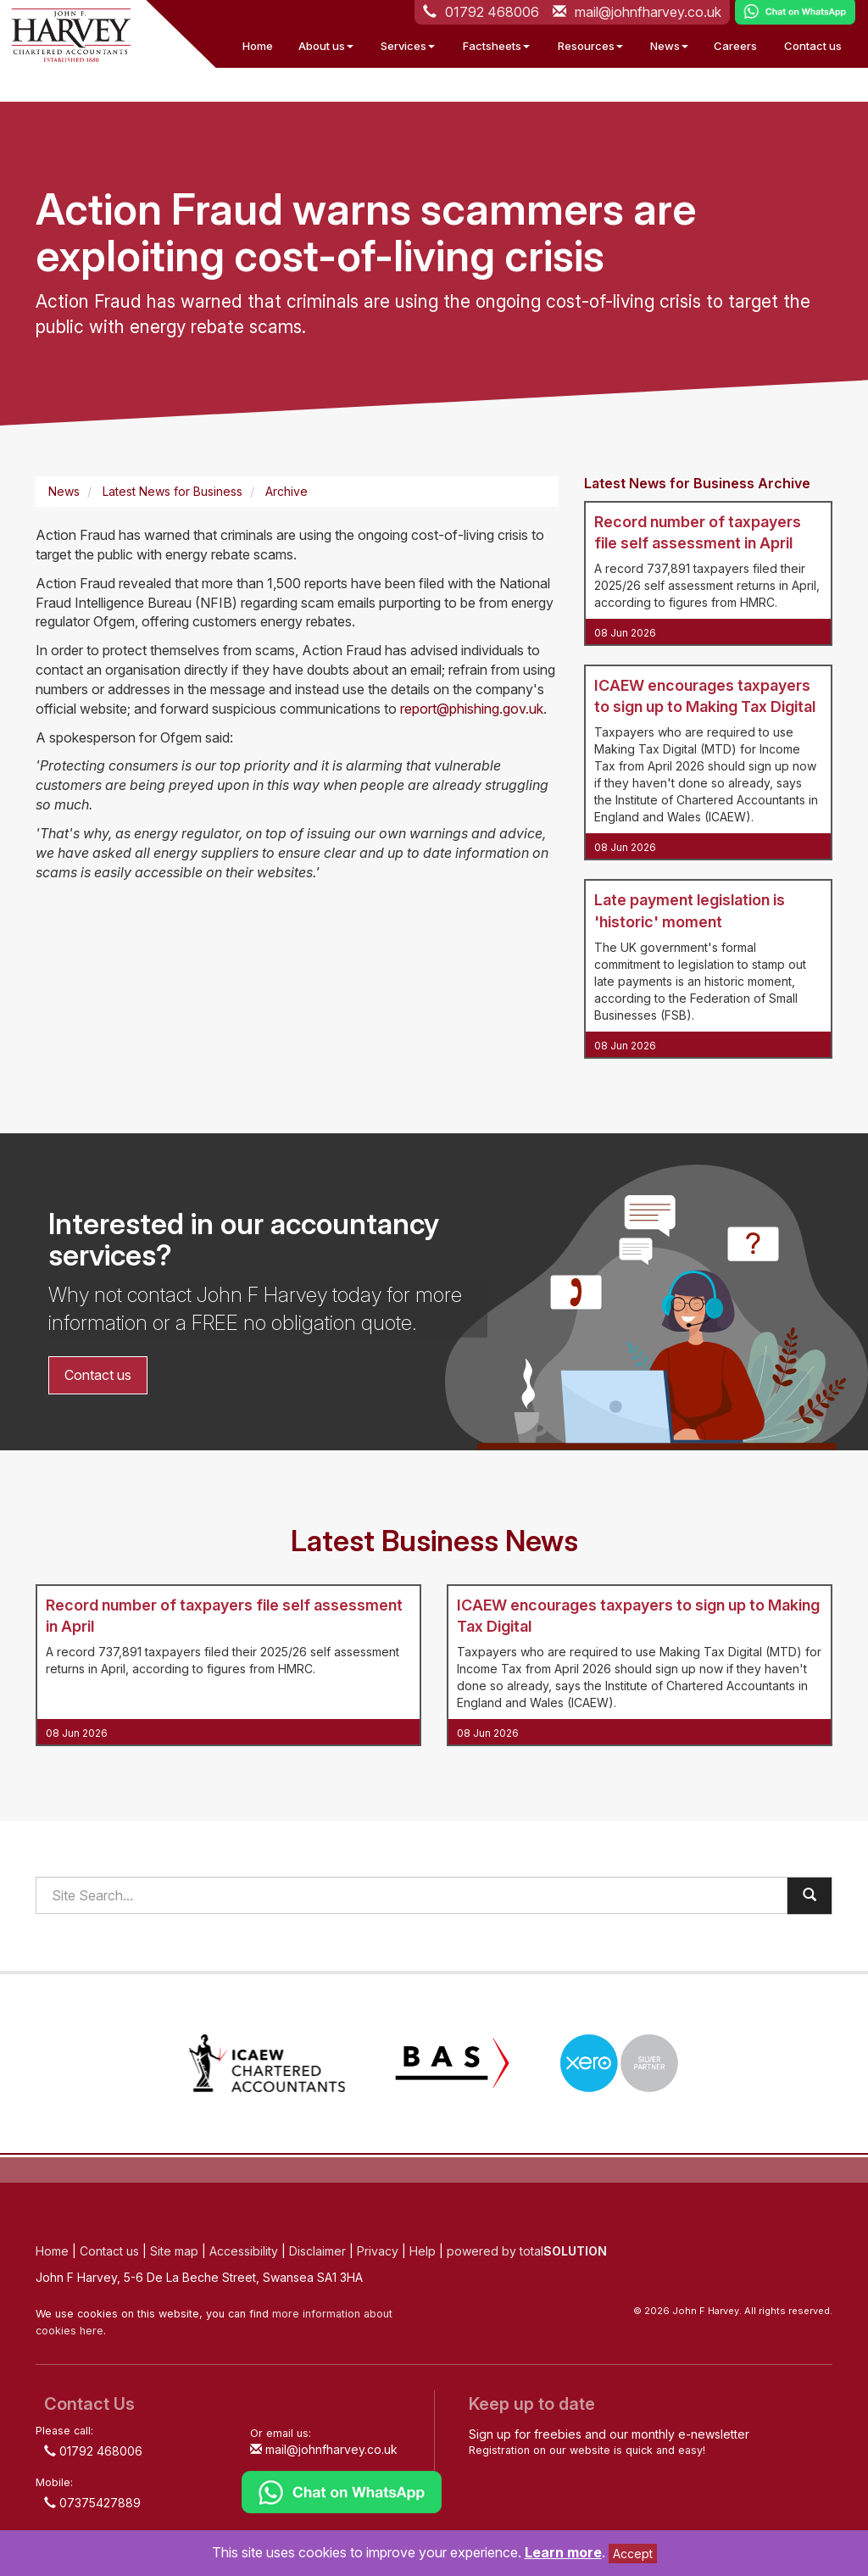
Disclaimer (317, 2251)
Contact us (813, 46)
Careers (735, 46)
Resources (590, 46)
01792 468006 (93, 2451)
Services (408, 46)
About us (325, 46)
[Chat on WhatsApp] (342, 2491)
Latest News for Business (172, 491)
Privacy (377, 2251)
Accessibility (243, 2251)
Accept (633, 2553)
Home (257, 46)
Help (422, 2251)
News (669, 46)
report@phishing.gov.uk (471, 708)
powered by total (527, 2251)
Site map (174, 2251)
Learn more (563, 2552)
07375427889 (92, 2502)
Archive (286, 491)
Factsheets (496, 46)
